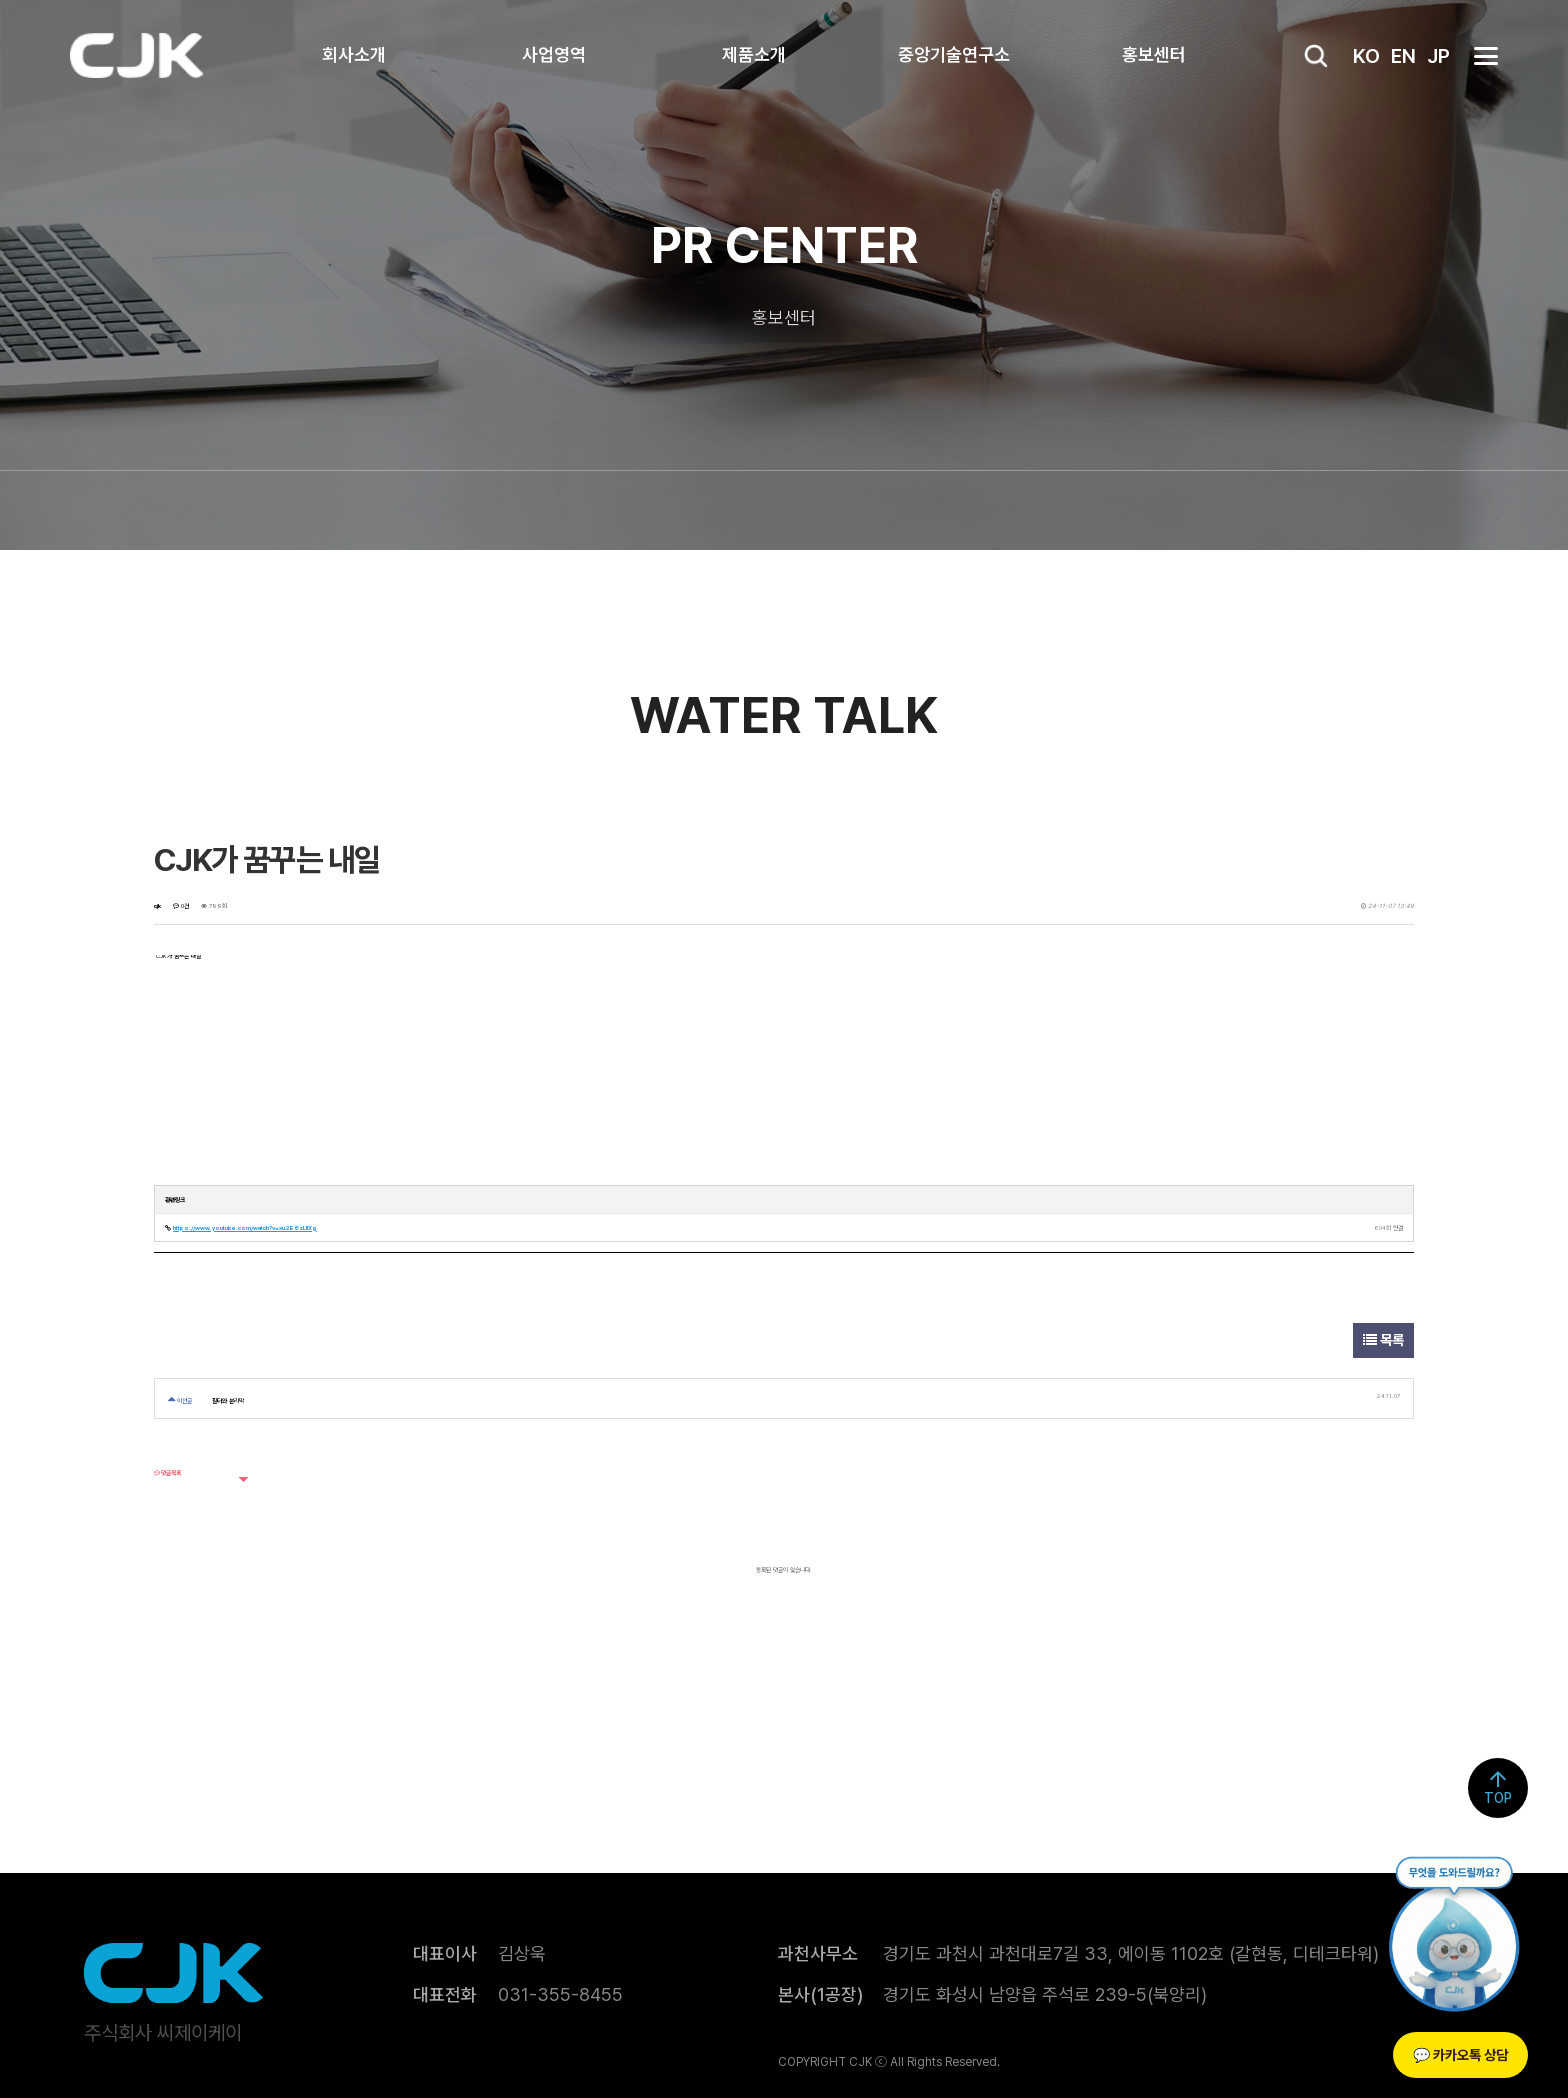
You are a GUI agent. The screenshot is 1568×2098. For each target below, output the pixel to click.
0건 (181, 905)
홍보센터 (1154, 54)
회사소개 (354, 54)
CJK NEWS (656, 510)
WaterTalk (492, 510)
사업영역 (554, 54)
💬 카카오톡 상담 (1460, 2055)
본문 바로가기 (0, 0)
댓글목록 (167, 1472)
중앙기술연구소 (954, 54)
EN (1403, 56)
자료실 (948, 510)
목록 (1383, 1340)
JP (1438, 56)
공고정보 (812, 510)
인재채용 (1084, 510)
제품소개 (754, 54)
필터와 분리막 (228, 1400)
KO (1366, 56)
